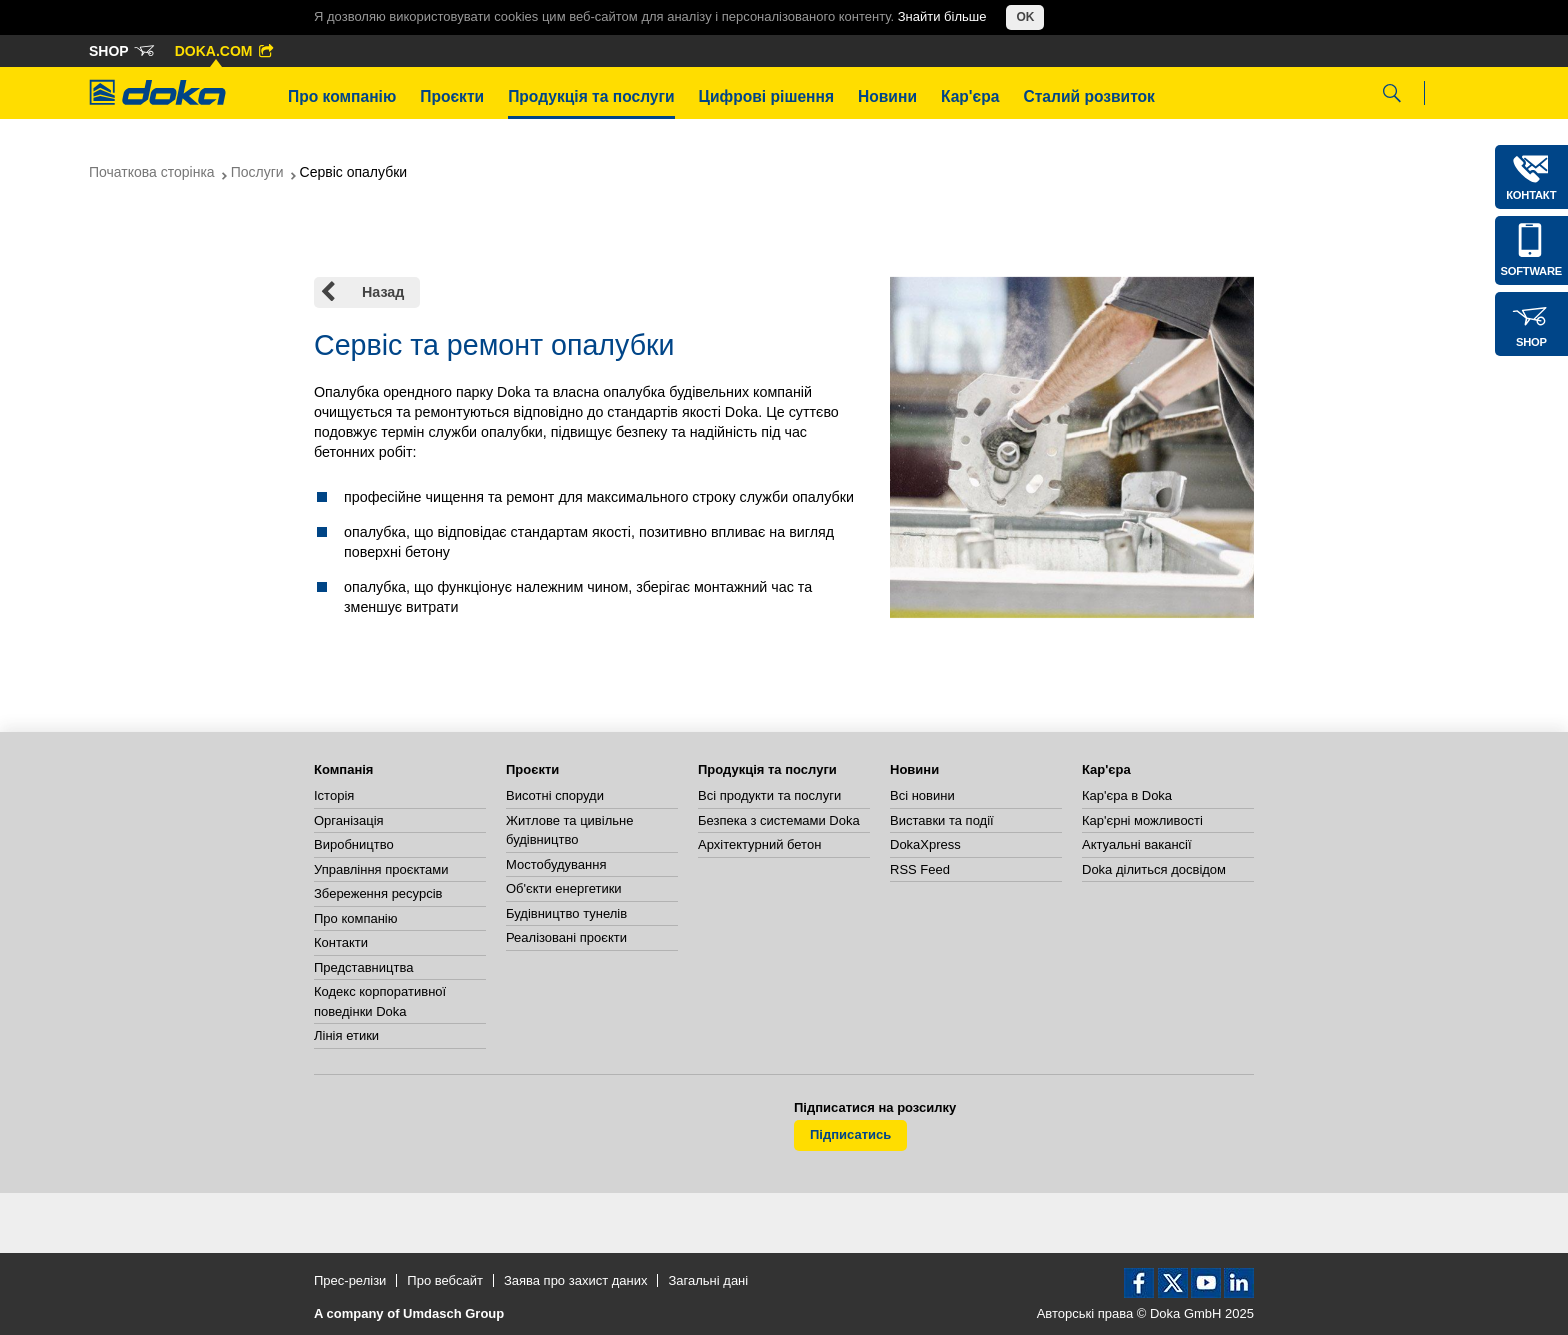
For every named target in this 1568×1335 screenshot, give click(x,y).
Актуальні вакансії (1137, 844)
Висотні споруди (555, 795)
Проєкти (452, 96)
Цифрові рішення (766, 96)
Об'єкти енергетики (564, 888)
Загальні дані (708, 1280)
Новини (887, 96)
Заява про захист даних (576, 1280)
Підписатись (850, 1134)
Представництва (363, 967)
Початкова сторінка (152, 172)
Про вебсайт (445, 1280)
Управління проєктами (381, 869)
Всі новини (922, 795)
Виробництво (354, 844)
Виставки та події (942, 820)
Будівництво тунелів (566, 913)
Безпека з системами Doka (779, 820)
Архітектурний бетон (759, 844)
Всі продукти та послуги (769, 795)
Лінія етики (346, 1035)
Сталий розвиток (1089, 96)
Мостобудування (556, 864)
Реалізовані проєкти (566, 937)
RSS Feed (920, 869)
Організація (349, 820)
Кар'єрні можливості (1142, 820)
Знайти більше (942, 16)
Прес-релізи (350, 1280)
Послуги (257, 172)
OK (1025, 17)
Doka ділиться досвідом (1154, 869)
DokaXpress (925, 844)
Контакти (341, 942)
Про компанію (342, 96)
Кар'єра (970, 96)
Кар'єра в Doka (1127, 795)
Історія (334, 795)
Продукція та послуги (591, 96)
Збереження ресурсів (378, 893)
